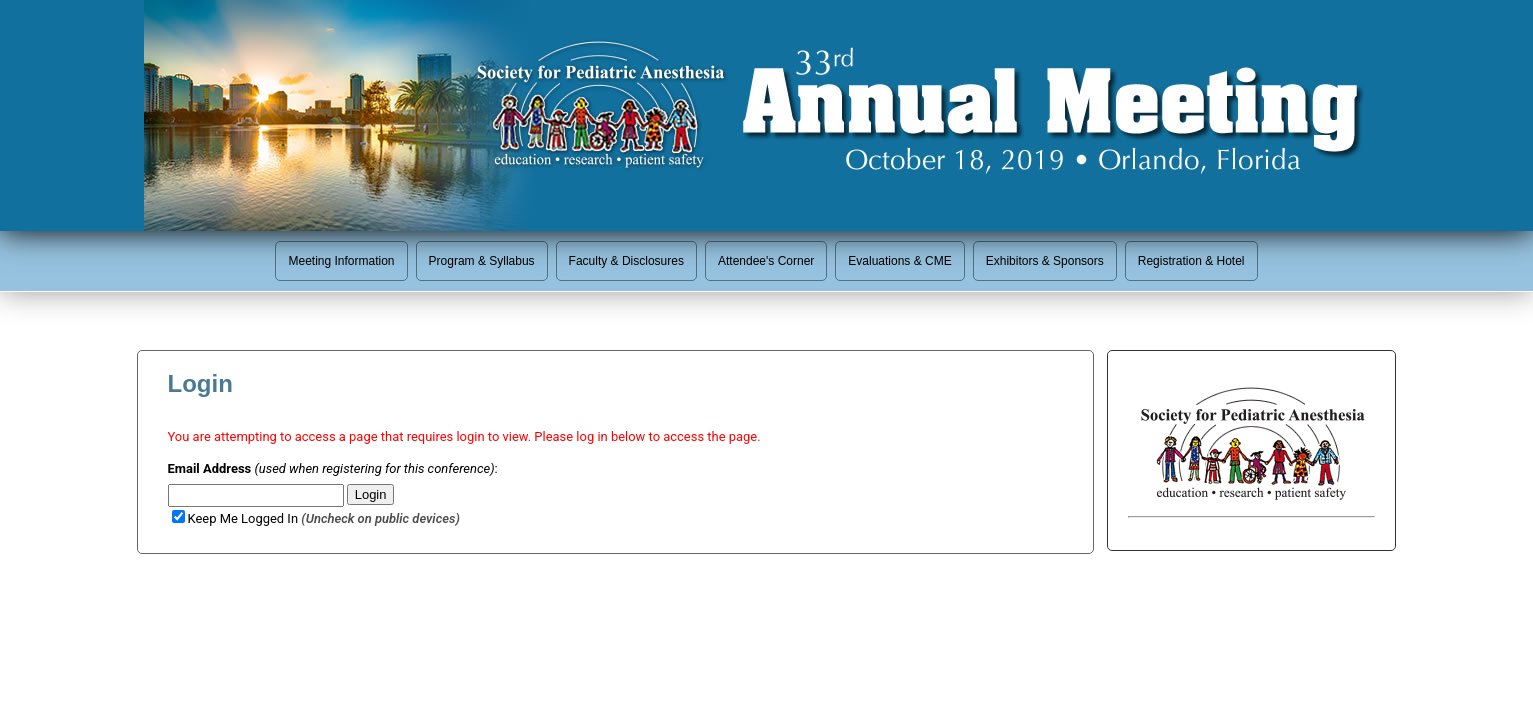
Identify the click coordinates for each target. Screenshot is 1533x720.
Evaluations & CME (899, 261)
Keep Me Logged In (316, 518)
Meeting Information (341, 261)
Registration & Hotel (1191, 261)
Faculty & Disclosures (626, 261)
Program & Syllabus (482, 261)
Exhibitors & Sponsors (1045, 261)
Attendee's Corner (766, 261)
